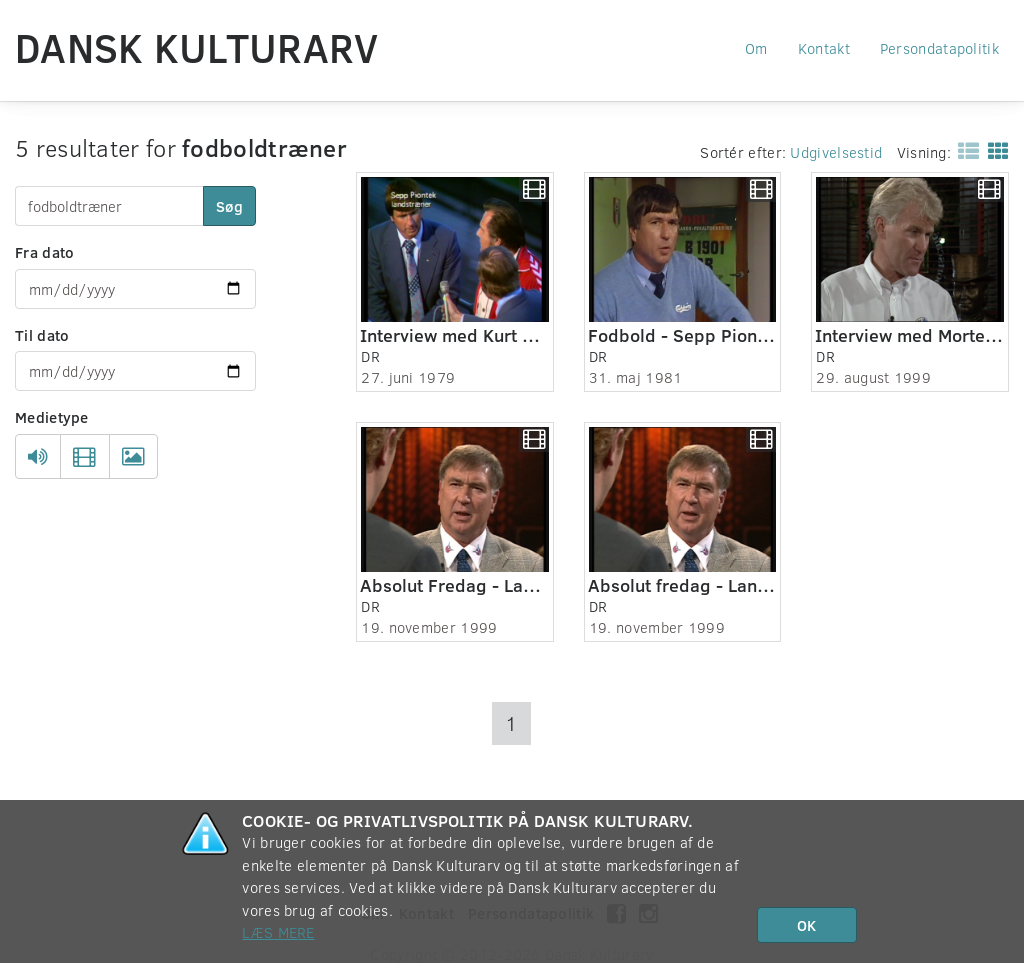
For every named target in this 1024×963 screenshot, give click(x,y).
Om (756, 48)
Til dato (42, 335)
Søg (229, 206)
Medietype (52, 417)
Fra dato (44, 252)
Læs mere (278, 932)
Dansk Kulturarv (197, 47)
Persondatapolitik (939, 48)
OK (806, 925)
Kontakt (824, 48)
